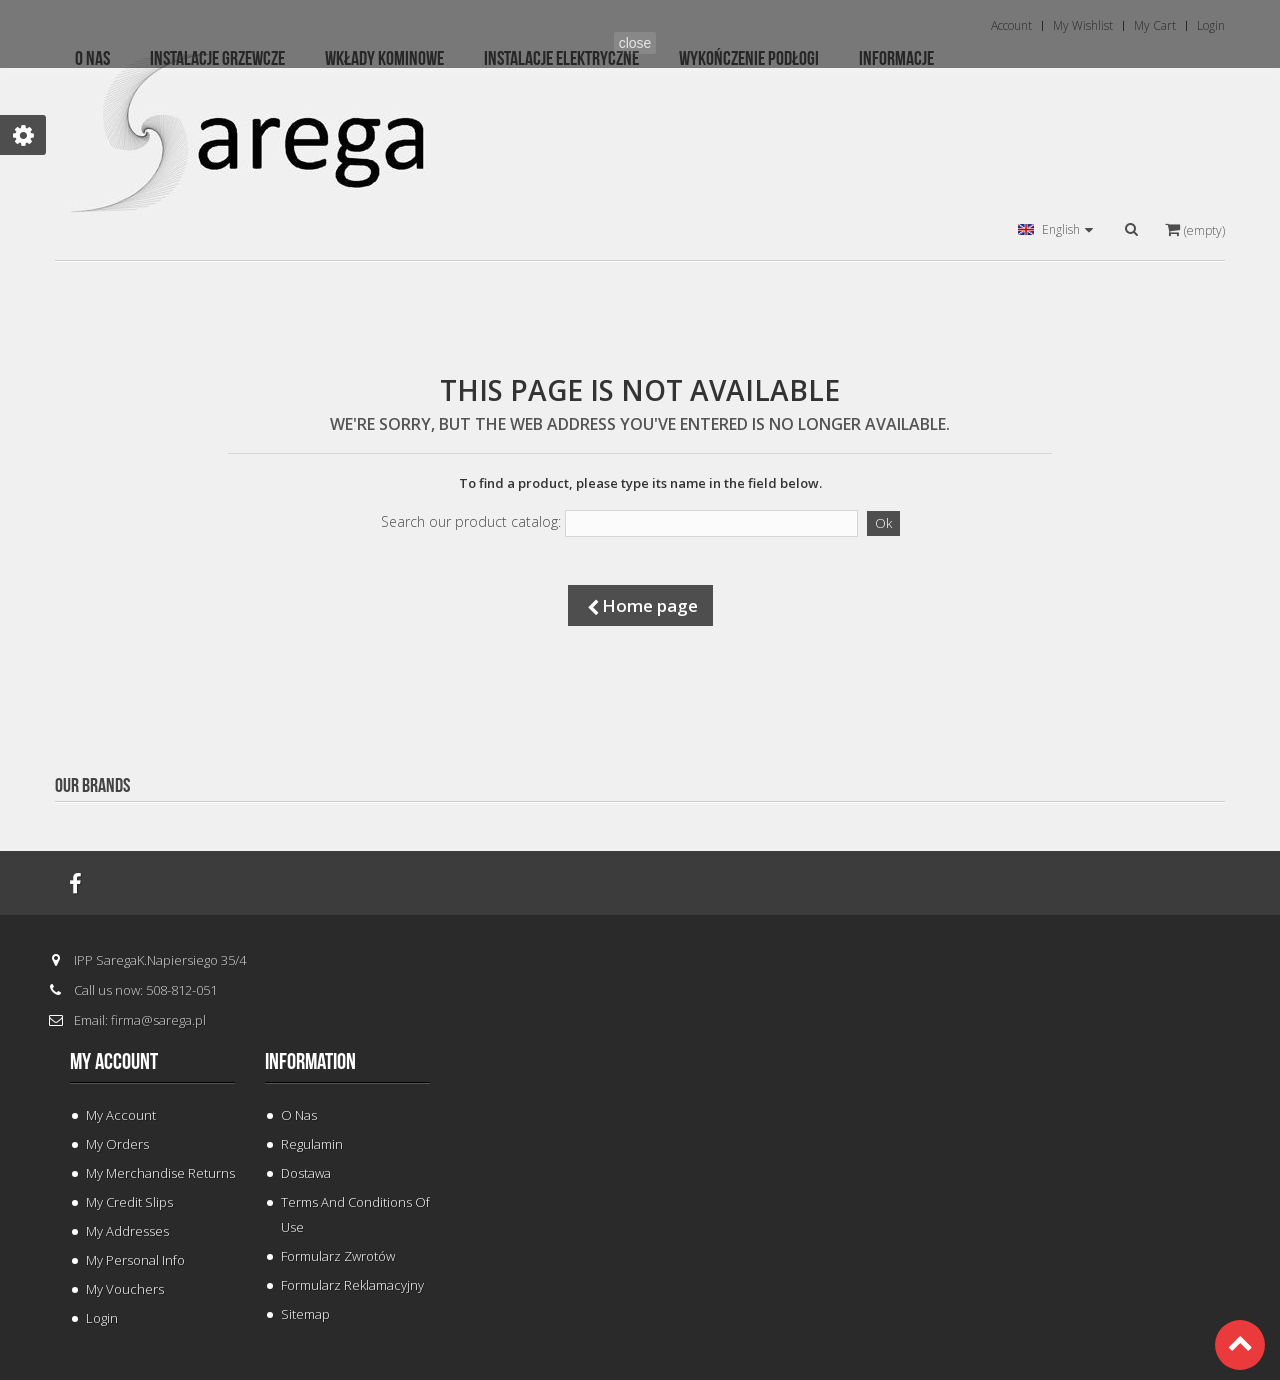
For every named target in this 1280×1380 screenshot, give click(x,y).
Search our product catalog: (471, 522)
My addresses (127, 1231)
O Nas (299, 1115)
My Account (121, 1115)
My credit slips (129, 1202)
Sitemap (305, 1314)
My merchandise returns (160, 1173)
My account (114, 1062)
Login (102, 1318)
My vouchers (125, 1289)
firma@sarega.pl (158, 1020)
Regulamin (312, 1144)
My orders (117, 1144)
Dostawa (306, 1173)
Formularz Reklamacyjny (352, 1285)
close (635, 43)
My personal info (135, 1260)
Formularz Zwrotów (338, 1256)
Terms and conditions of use (355, 1214)
